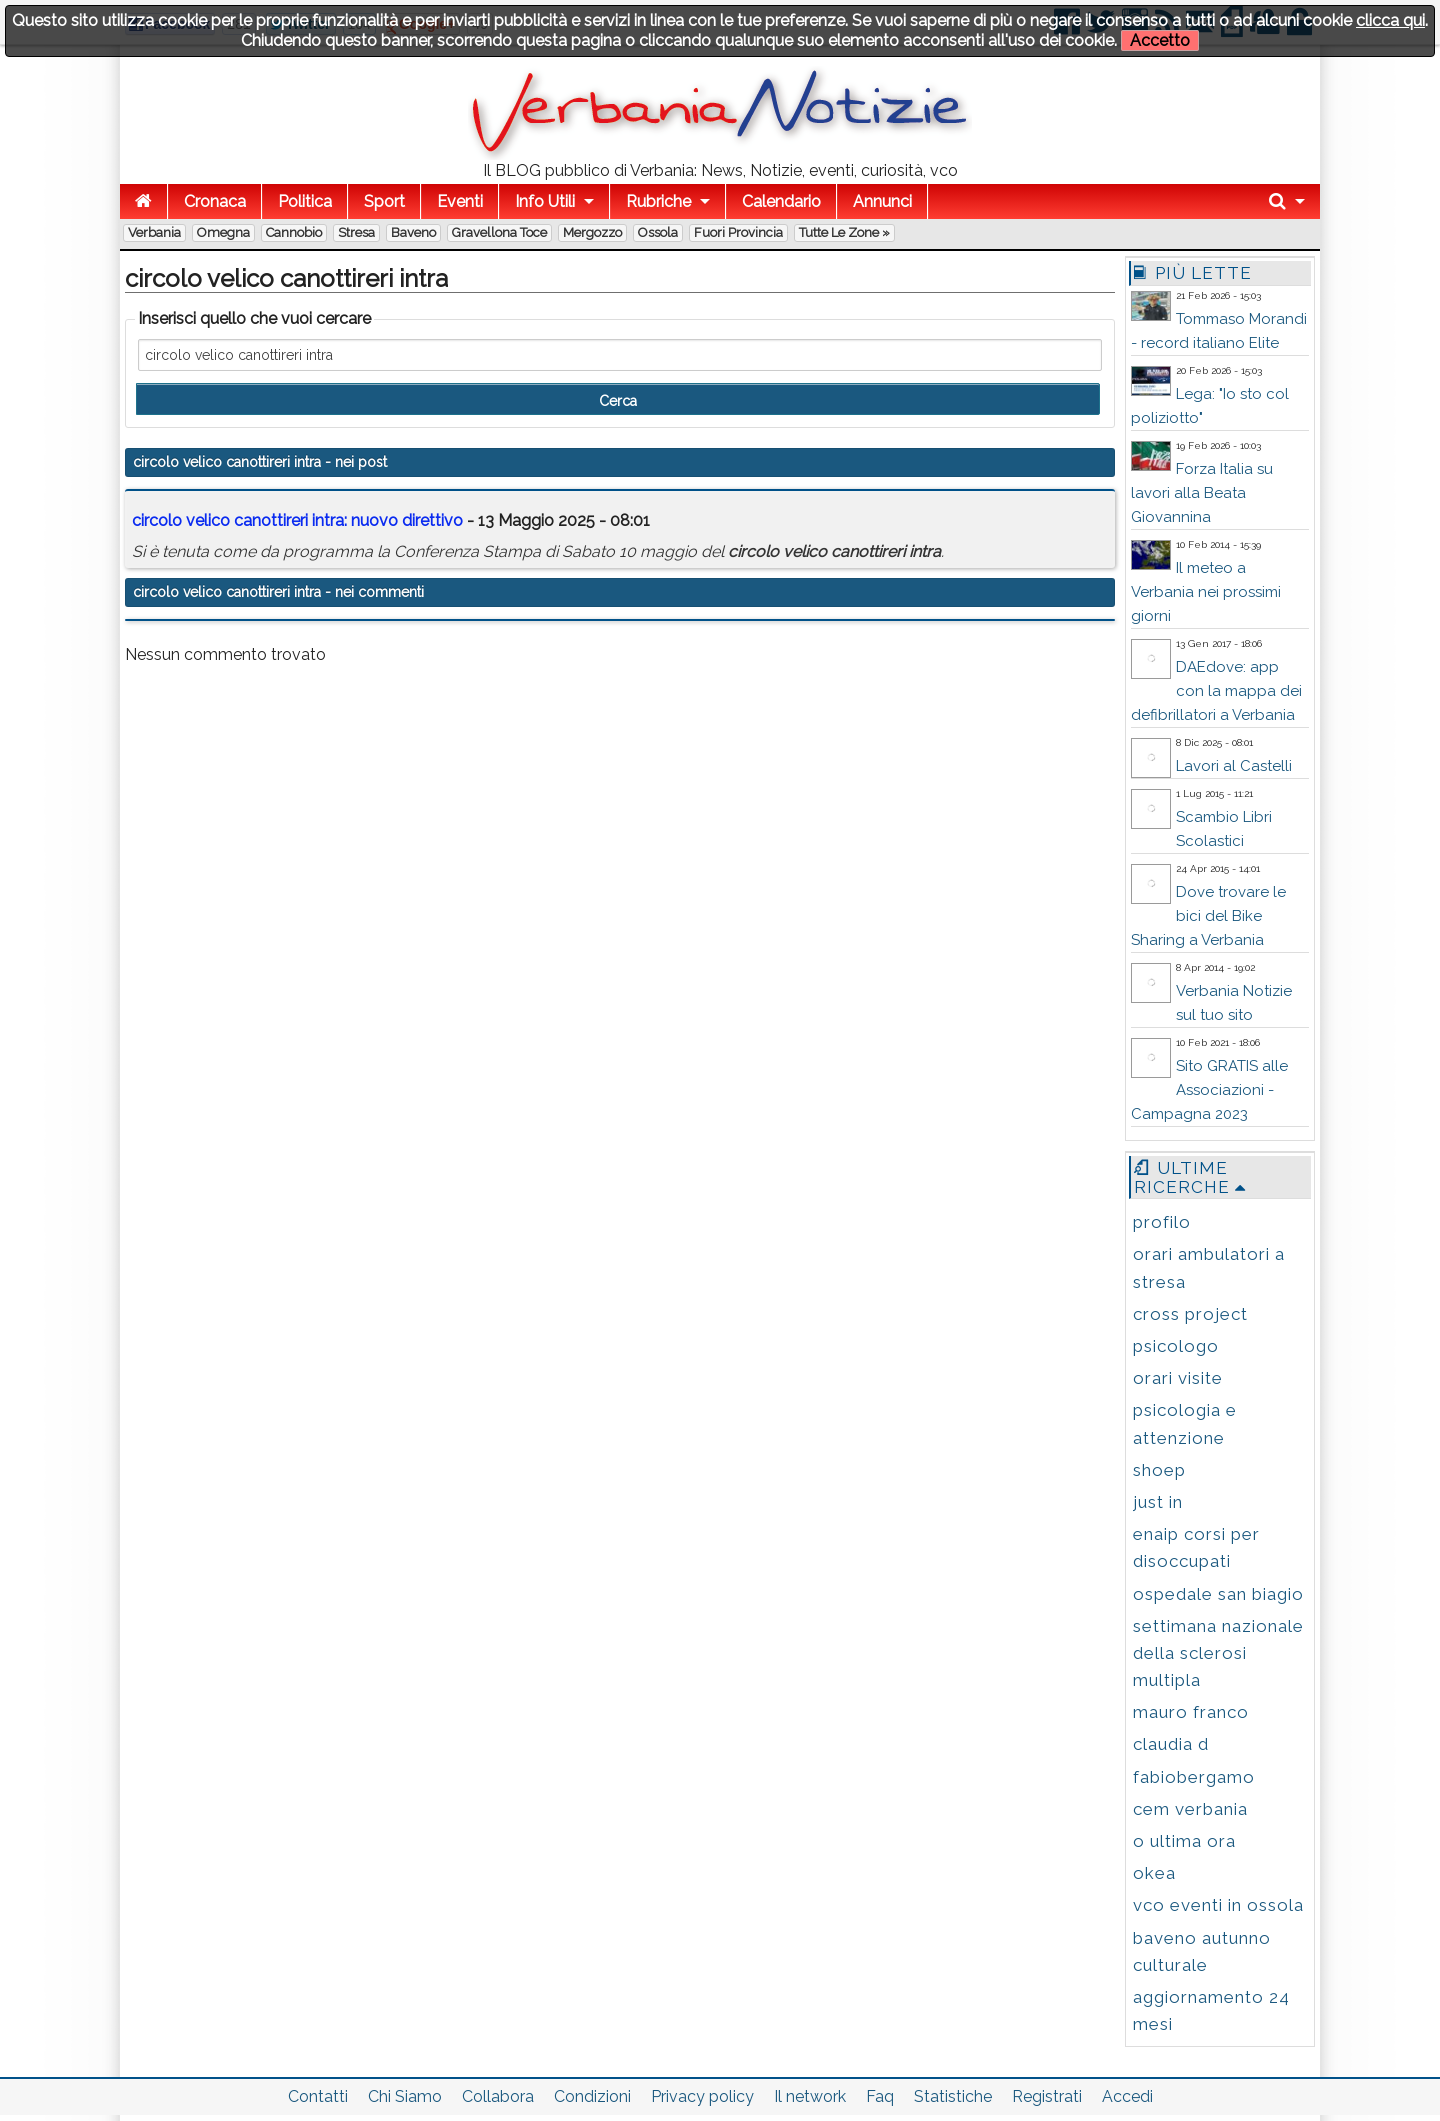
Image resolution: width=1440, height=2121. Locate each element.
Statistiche (953, 2096)
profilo (1162, 1222)
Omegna (223, 232)
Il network (810, 2096)
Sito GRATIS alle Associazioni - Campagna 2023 (1209, 1090)
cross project (1190, 1314)
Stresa (356, 232)
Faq (880, 2096)
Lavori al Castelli (1234, 766)
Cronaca (215, 201)
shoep (1159, 1470)
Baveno (413, 232)
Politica (305, 201)
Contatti (318, 2096)
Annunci (882, 201)
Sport (384, 201)
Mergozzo (592, 232)
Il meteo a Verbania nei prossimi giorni (1206, 592)
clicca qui (1390, 20)
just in (1158, 1502)
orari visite (1178, 1378)
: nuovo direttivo (297, 520)
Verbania (154, 232)
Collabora (498, 2096)
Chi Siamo (405, 2096)
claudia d (1171, 1744)
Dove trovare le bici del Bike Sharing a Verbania (1208, 916)
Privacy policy (702, 2096)
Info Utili (545, 201)
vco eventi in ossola (1218, 1905)
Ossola (658, 232)
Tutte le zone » (844, 232)
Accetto (1160, 40)
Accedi (1127, 2096)
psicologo (1176, 1346)
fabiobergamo (1194, 1777)
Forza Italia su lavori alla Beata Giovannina (1202, 493)
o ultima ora (1184, 1841)
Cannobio (294, 232)
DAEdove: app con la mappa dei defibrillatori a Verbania (1216, 691)
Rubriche (658, 201)
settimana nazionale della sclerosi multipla (1218, 1653)
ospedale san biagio (1218, 1594)
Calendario (781, 201)
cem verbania (1190, 1809)
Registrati (1047, 2096)
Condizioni (592, 2096)
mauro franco (1191, 1712)
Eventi (460, 201)
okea (1154, 1873)
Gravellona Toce (499, 232)
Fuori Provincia (738, 232)
